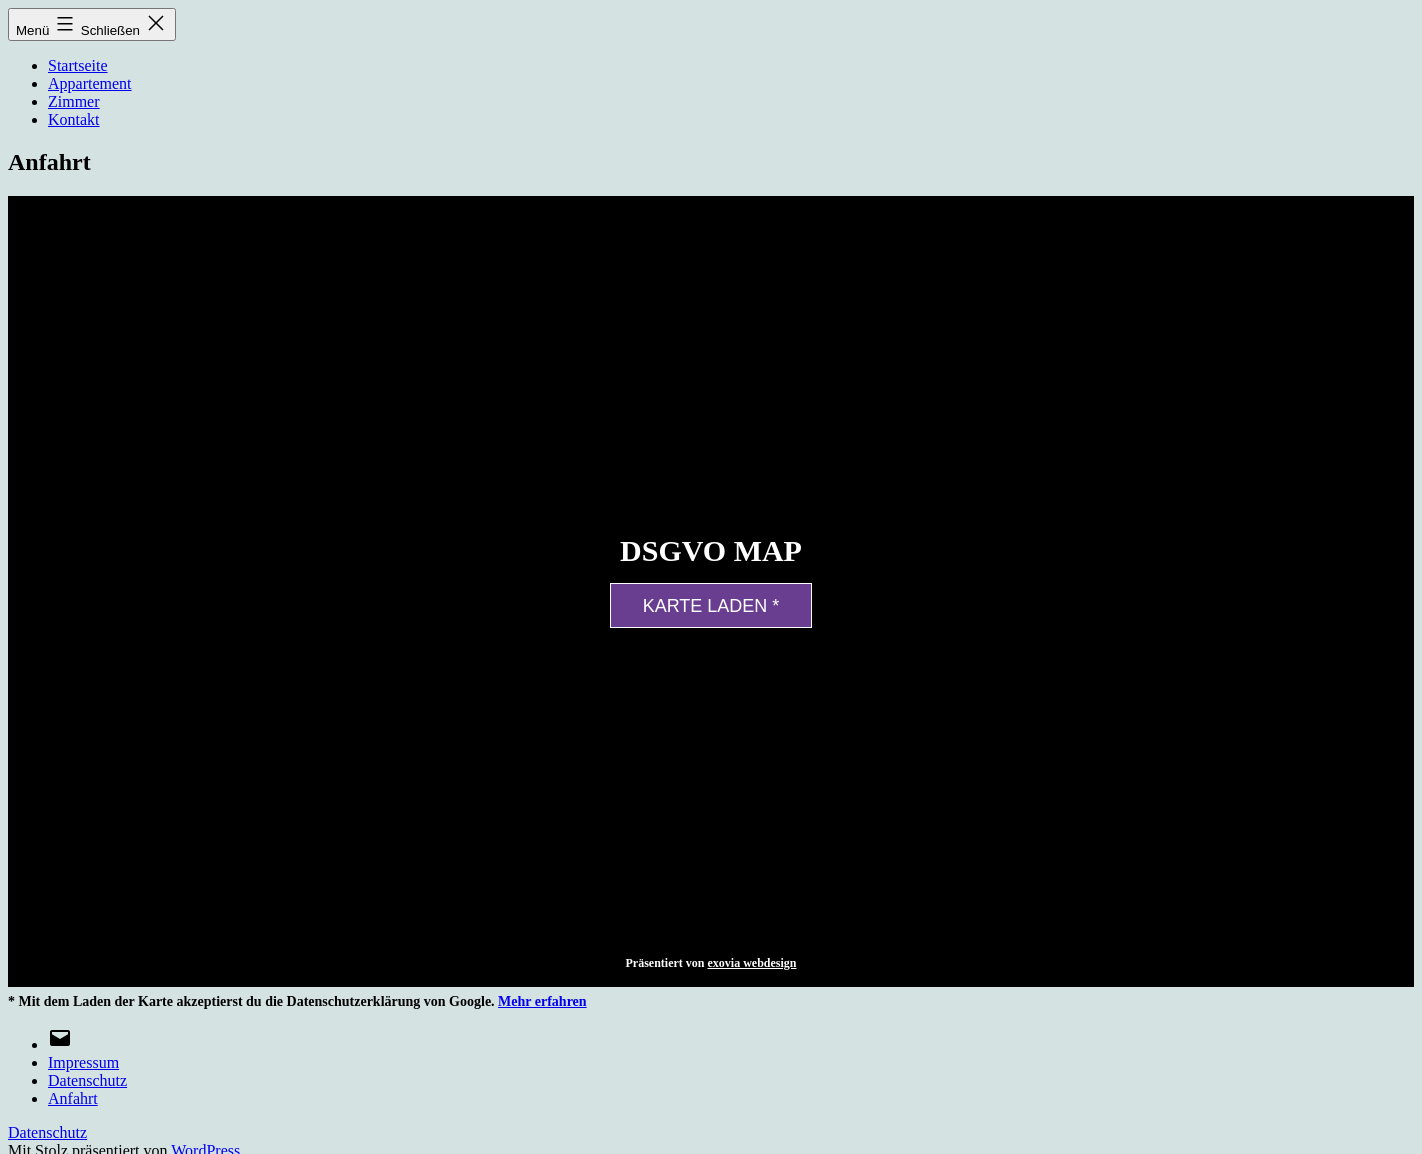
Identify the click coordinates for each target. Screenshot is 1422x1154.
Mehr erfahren (542, 1001)
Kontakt (74, 119)
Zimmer (74, 101)
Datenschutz (47, 1132)
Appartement (90, 83)
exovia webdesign (751, 963)
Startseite (78, 65)
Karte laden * (711, 606)
